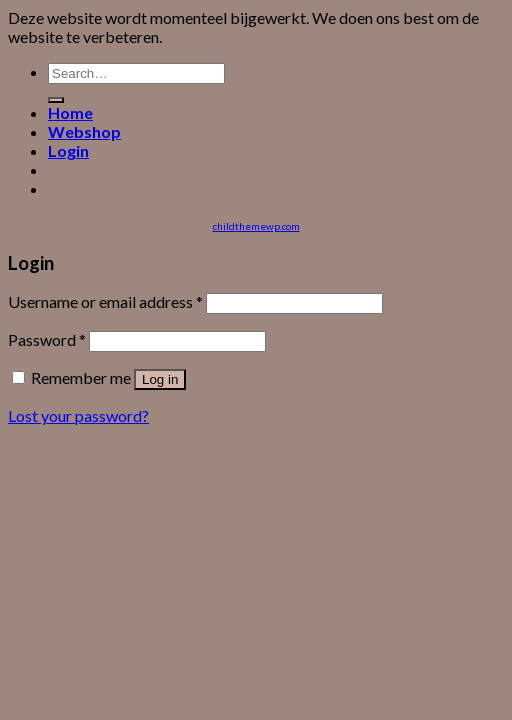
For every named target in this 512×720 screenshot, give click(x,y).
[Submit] (56, 100)
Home (70, 112)
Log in (160, 379)
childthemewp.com (256, 226)
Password (47, 339)
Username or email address (105, 301)
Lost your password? (78, 415)
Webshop (84, 131)
